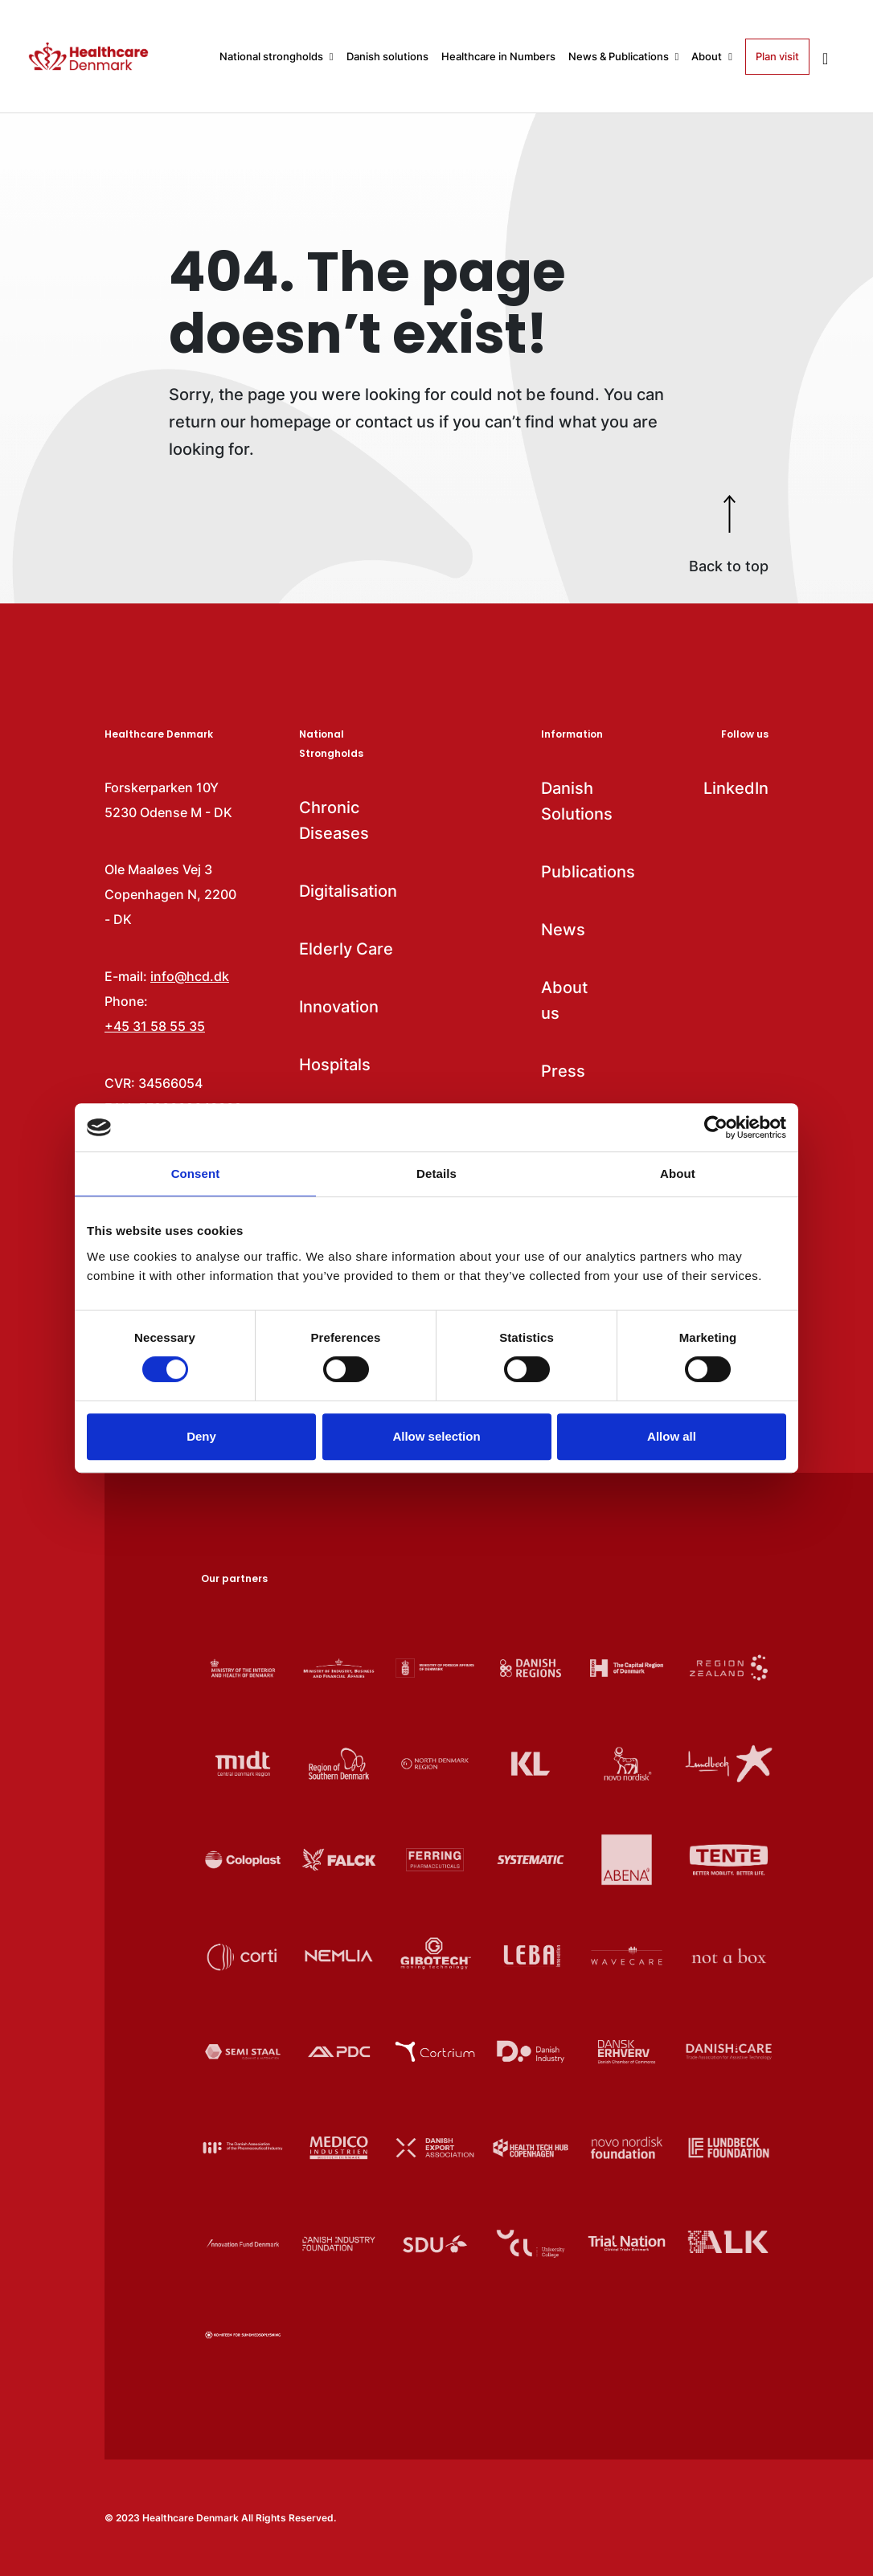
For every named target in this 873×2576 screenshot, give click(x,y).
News (563, 929)
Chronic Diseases (334, 820)
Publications (572, 871)
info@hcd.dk (189, 976)
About (711, 56)
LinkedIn (735, 788)
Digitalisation (348, 891)
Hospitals (335, 1064)
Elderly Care (346, 949)
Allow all (671, 1436)
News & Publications (623, 56)
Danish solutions (387, 56)
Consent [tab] (195, 1173)
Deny (201, 1436)
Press (563, 1071)
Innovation (339, 1006)
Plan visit (777, 56)
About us (564, 1000)
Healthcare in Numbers (498, 56)
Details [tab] (436, 1173)
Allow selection (436, 1436)
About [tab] (677, 1173)
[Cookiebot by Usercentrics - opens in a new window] (716, 1127)
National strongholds (276, 56)
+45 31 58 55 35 (155, 1026)
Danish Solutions (572, 801)
